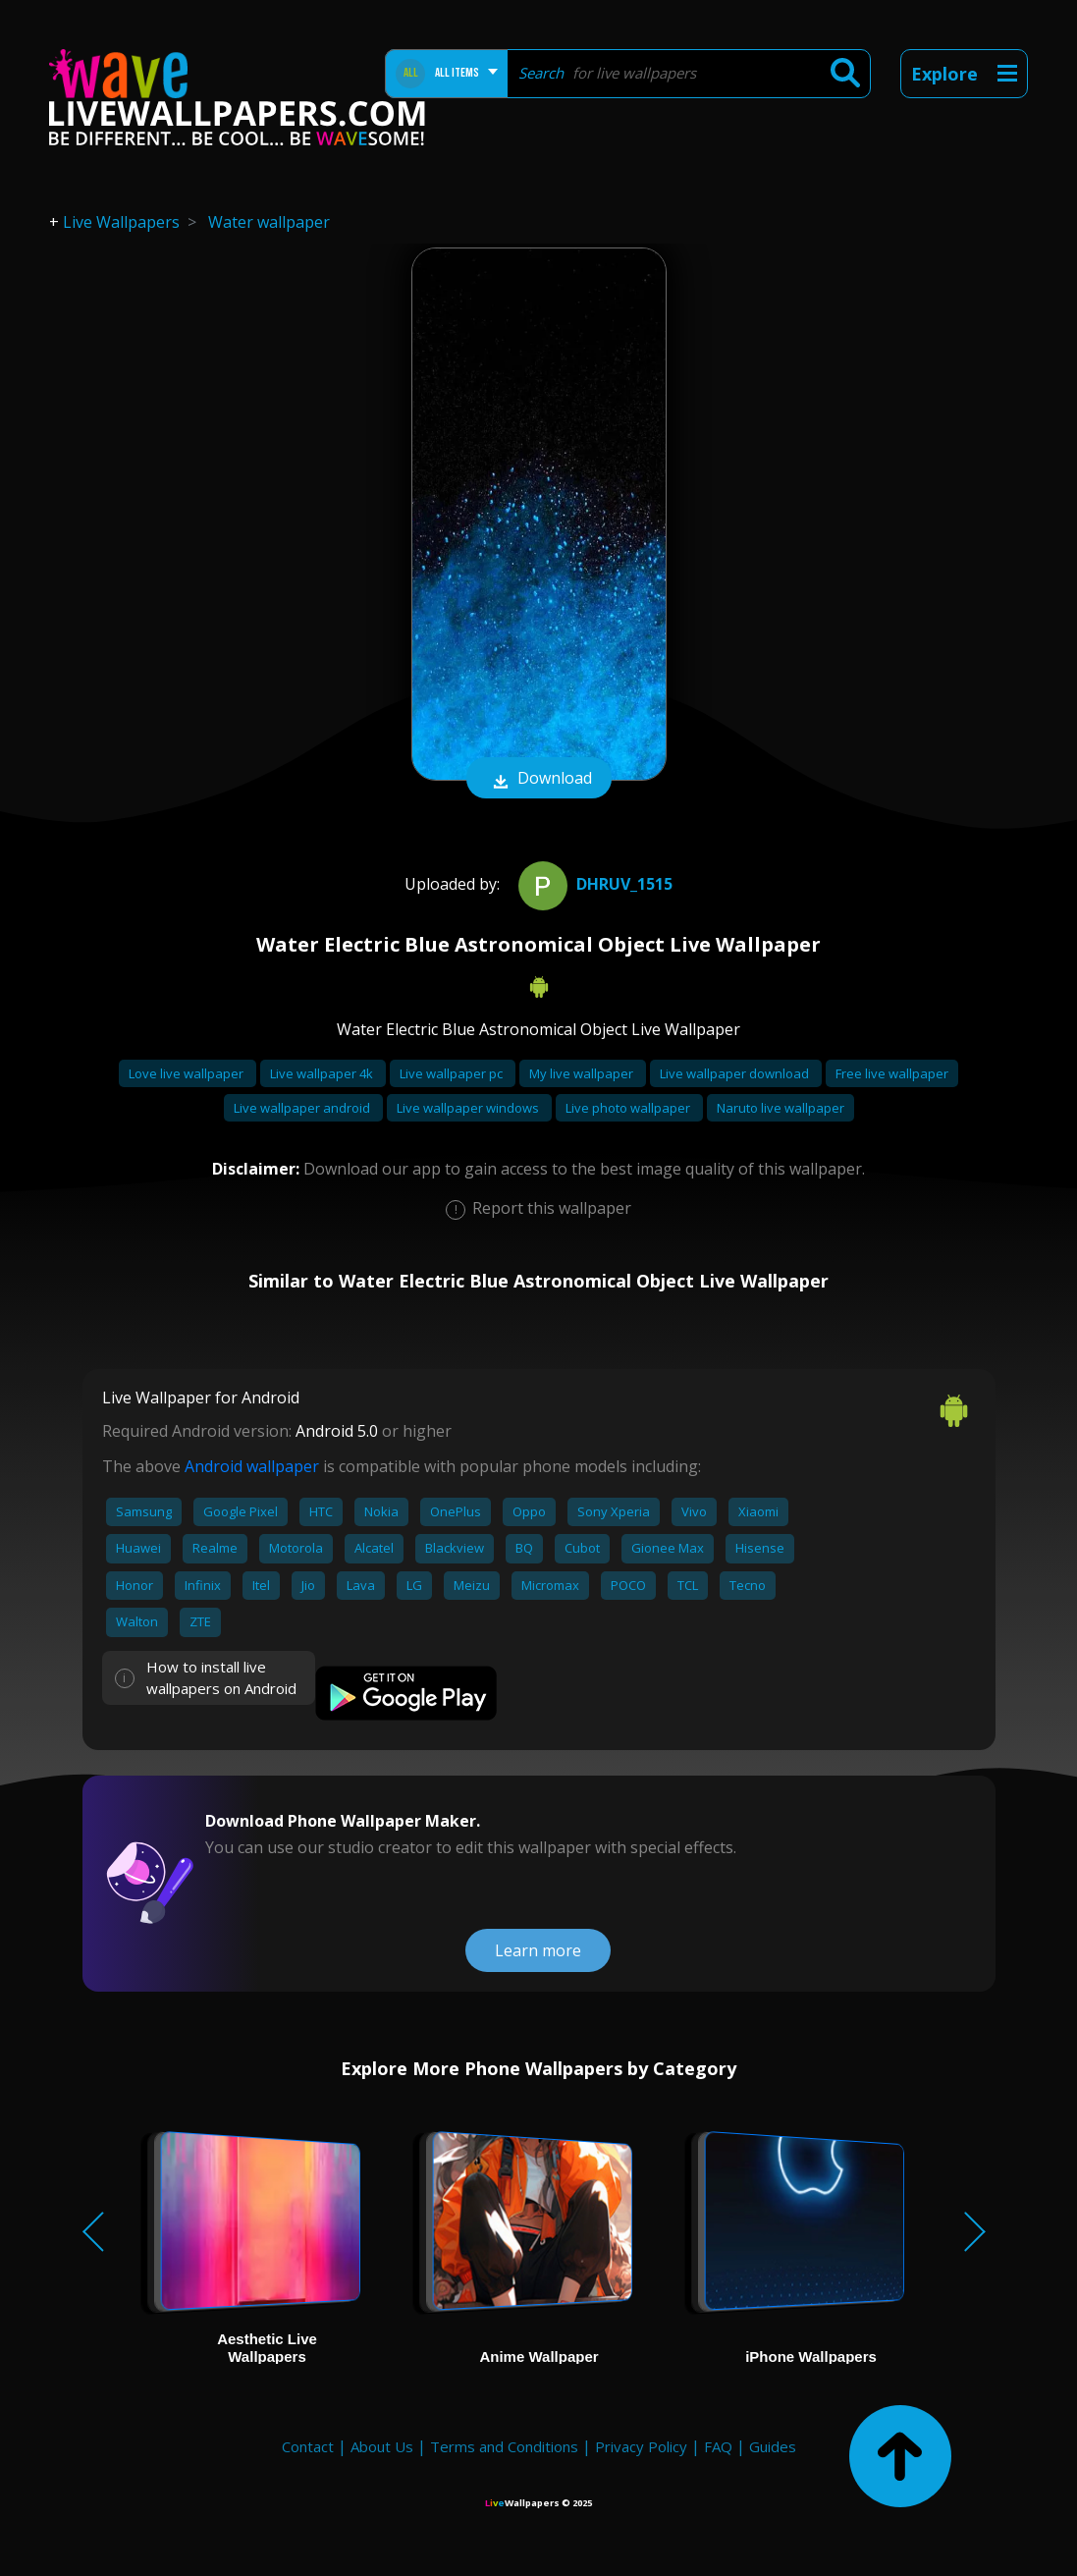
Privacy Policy (641, 2446)
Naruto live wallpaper (780, 1108)
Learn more (538, 1950)
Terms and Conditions (504, 2446)
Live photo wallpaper (629, 1108)
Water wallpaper (269, 222)
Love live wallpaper (187, 1073)
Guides (772, 2446)
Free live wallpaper (891, 1073)
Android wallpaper (252, 1466)
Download (539, 780)
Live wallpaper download (736, 1073)
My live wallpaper (582, 1073)
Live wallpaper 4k (323, 1073)
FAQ (718, 2446)
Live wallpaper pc (453, 1073)
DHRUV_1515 (593, 884)
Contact (308, 2446)
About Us (381, 2446)
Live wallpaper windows (469, 1108)
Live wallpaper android (303, 1108)
